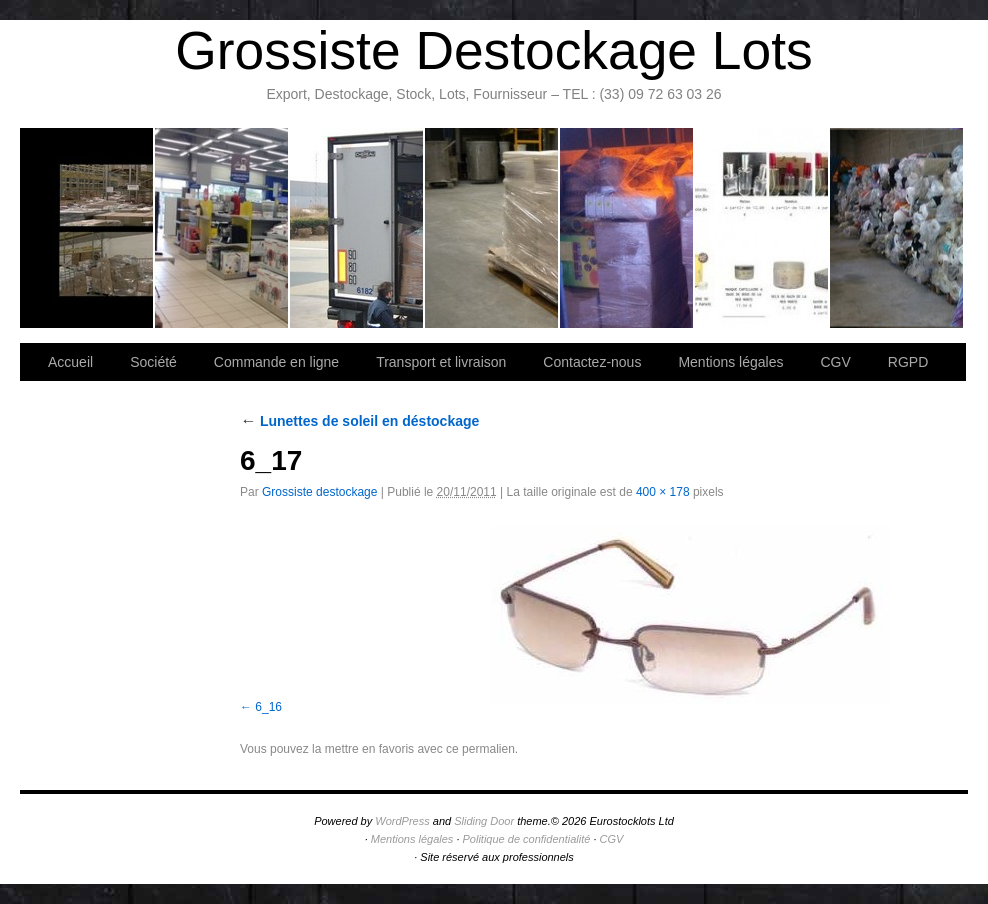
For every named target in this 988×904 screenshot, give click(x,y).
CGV (835, 362)
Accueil (70, 362)
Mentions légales (730, 362)
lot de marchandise (762, 228)
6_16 (268, 707)
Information (896, 228)
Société (222, 228)
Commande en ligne (276, 362)
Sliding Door (484, 821)
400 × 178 (663, 492)
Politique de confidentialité (527, 839)
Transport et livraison (357, 228)
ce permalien (480, 749)
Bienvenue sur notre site (87, 228)
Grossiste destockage (319, 492)
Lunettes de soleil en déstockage (359, 421)
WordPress (402, 821)
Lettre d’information (627, 228)
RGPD (908, 362)
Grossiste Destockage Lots (493, 50)
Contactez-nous (492, 228)
